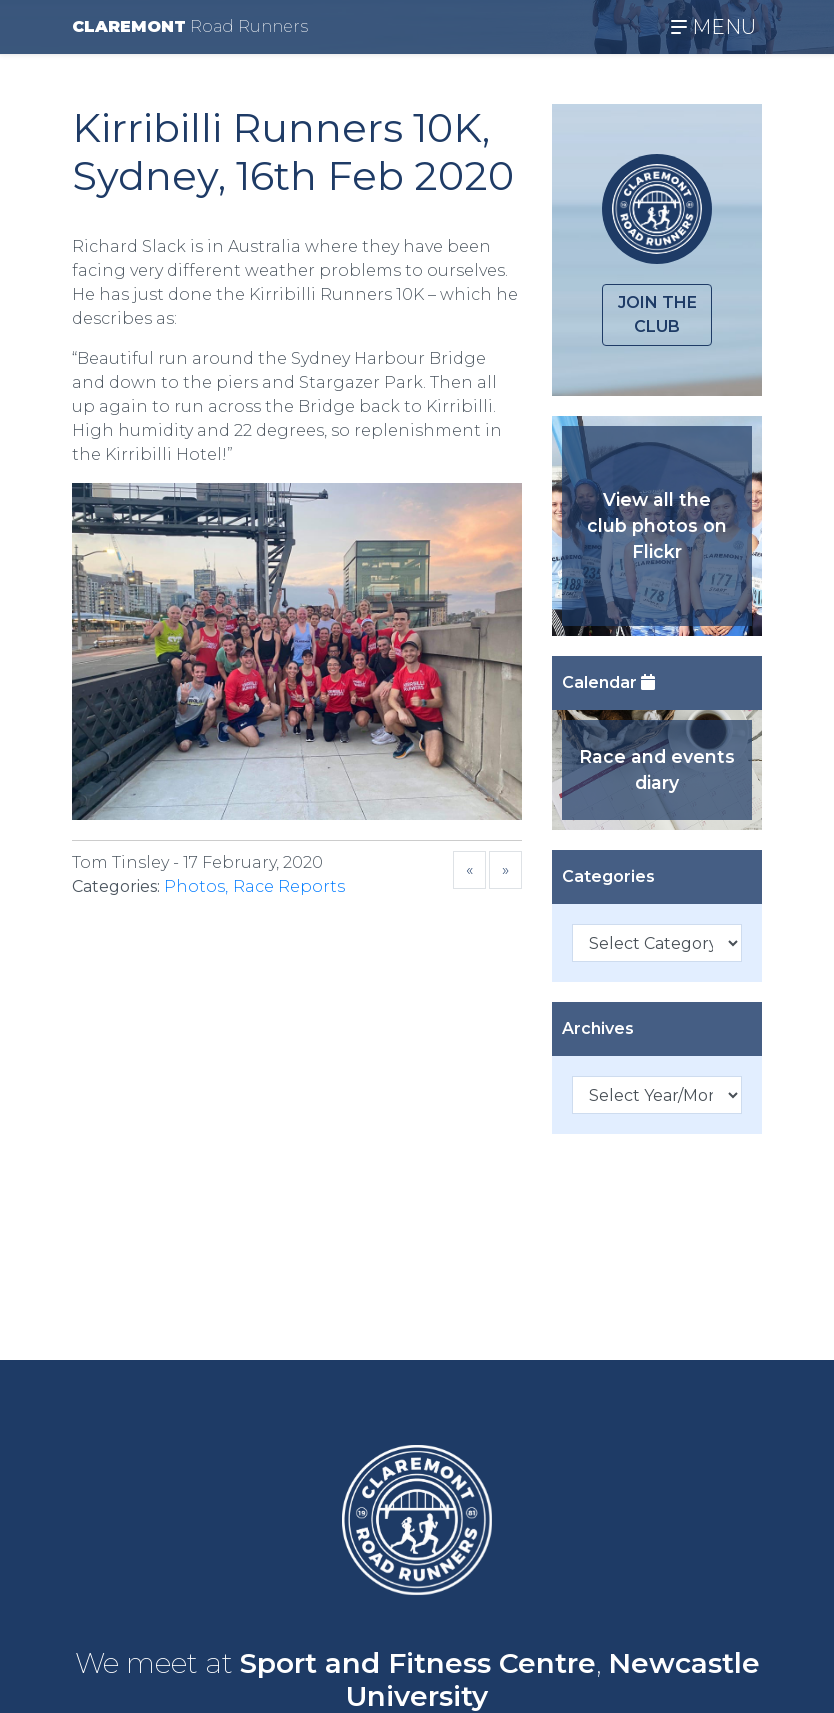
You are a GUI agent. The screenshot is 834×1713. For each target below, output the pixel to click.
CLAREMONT (190, 26)
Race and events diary (657, 769)
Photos (194, 886)
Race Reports (289, 886)
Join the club (657, 314)
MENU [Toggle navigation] (713, 27)
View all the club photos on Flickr (657, 526)
